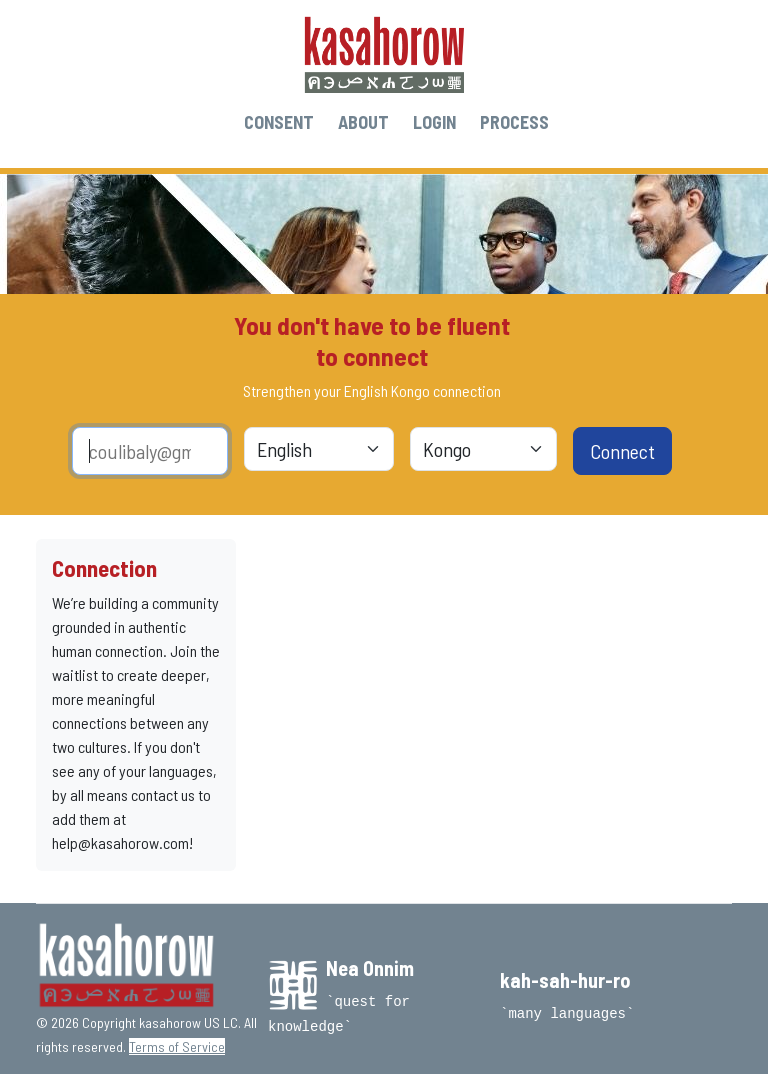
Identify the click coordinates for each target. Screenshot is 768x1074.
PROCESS (514, 122)
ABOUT (363, 122)
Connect (622, 451)
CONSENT (279, 122)
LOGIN (434, 122)
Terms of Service (177, 1046)
